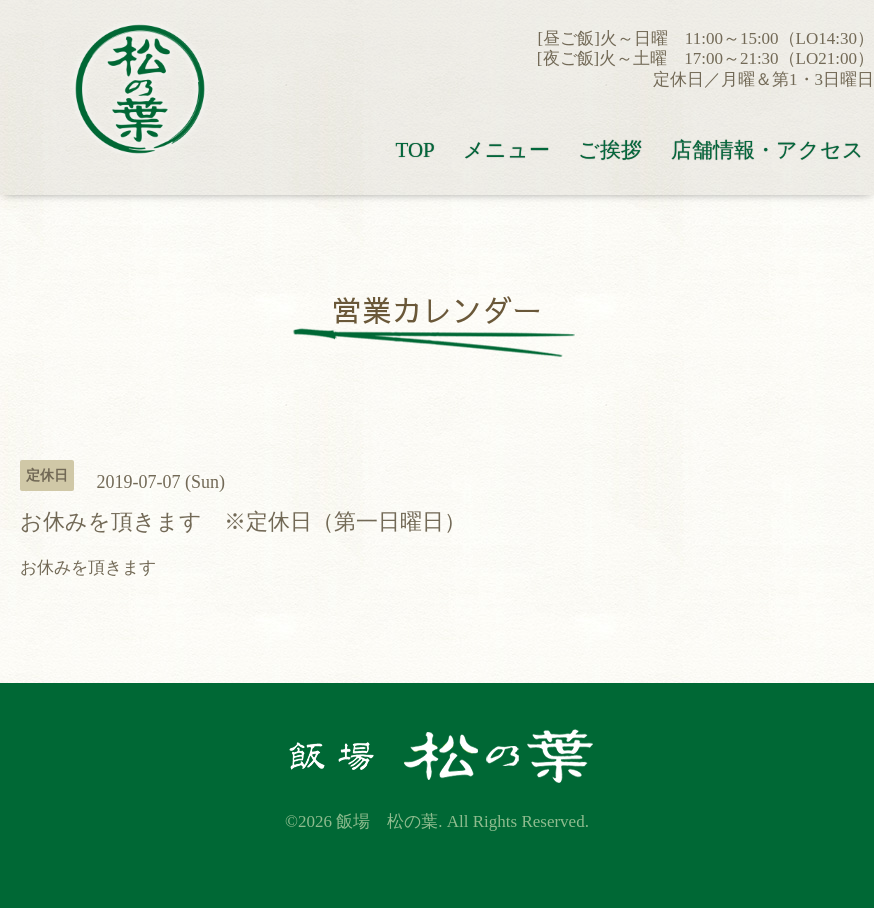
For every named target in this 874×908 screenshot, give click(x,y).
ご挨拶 (610, 150)
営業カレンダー (437, 309)
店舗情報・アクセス (767, 150)
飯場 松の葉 (387, 821)
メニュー (506, 150)
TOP (414, 150)
